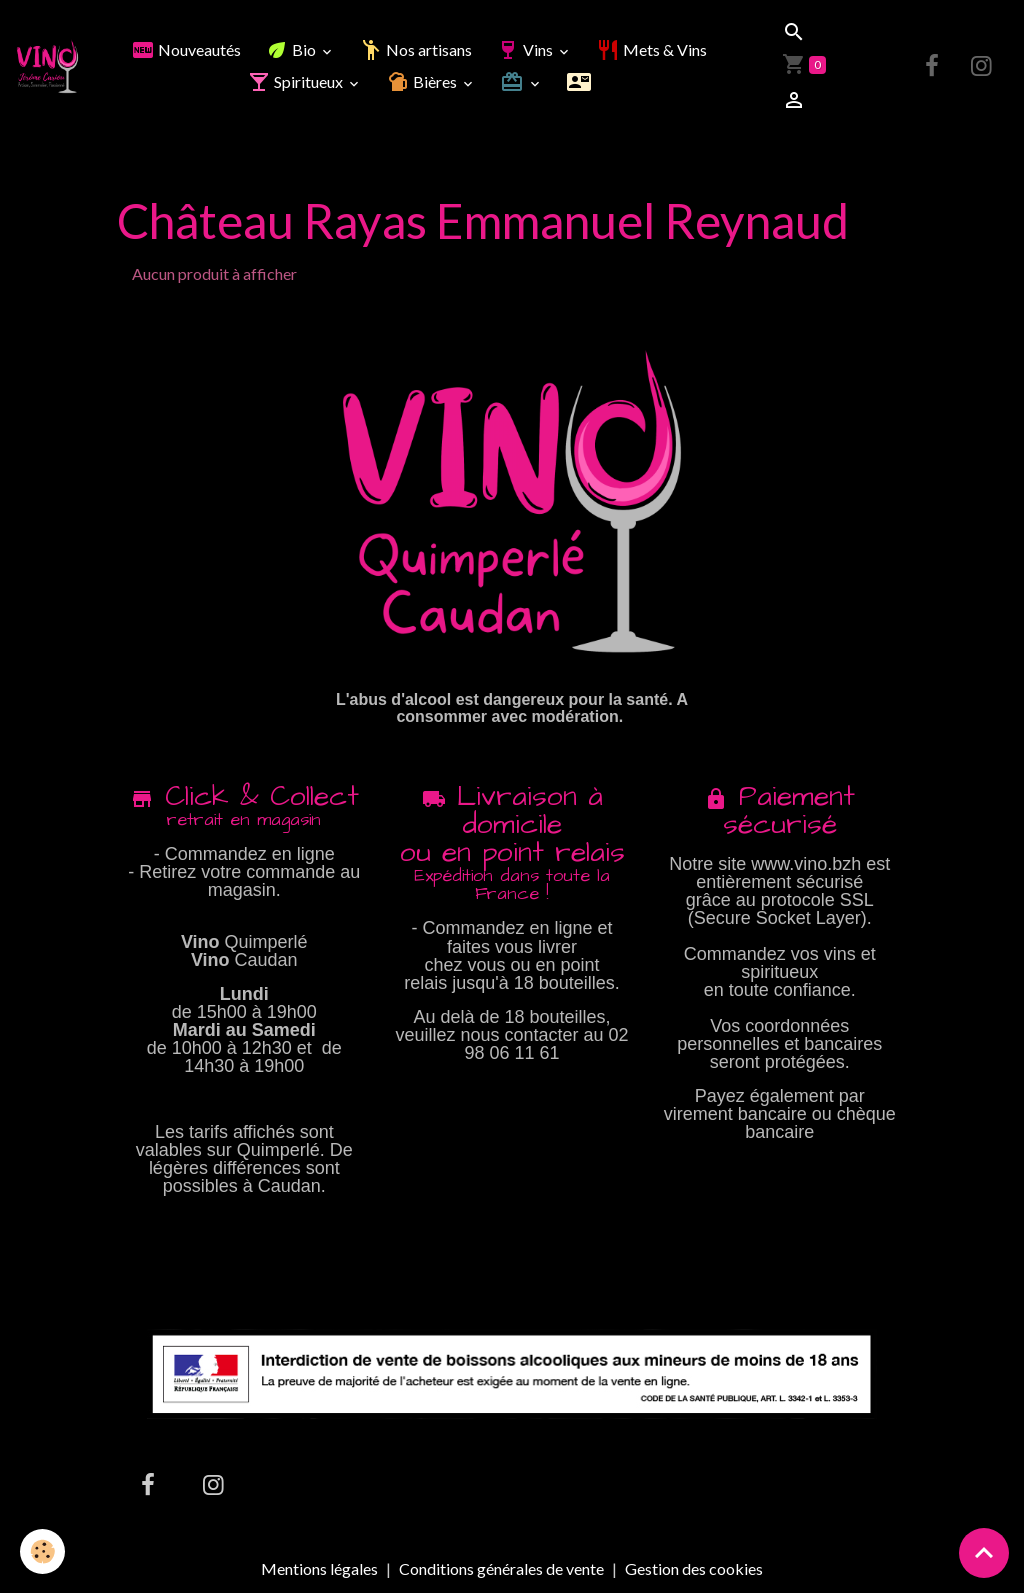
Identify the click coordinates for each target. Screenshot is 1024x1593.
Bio (292, 49)
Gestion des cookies (694, 1569)
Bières (423, 81)
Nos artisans (415, 49)
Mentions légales (319, 1568)
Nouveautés (186, 49)
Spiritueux (296, 81)
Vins (526, 49)
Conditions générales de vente (501, 1568)
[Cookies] (42, 1551)
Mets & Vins (651, 49)
